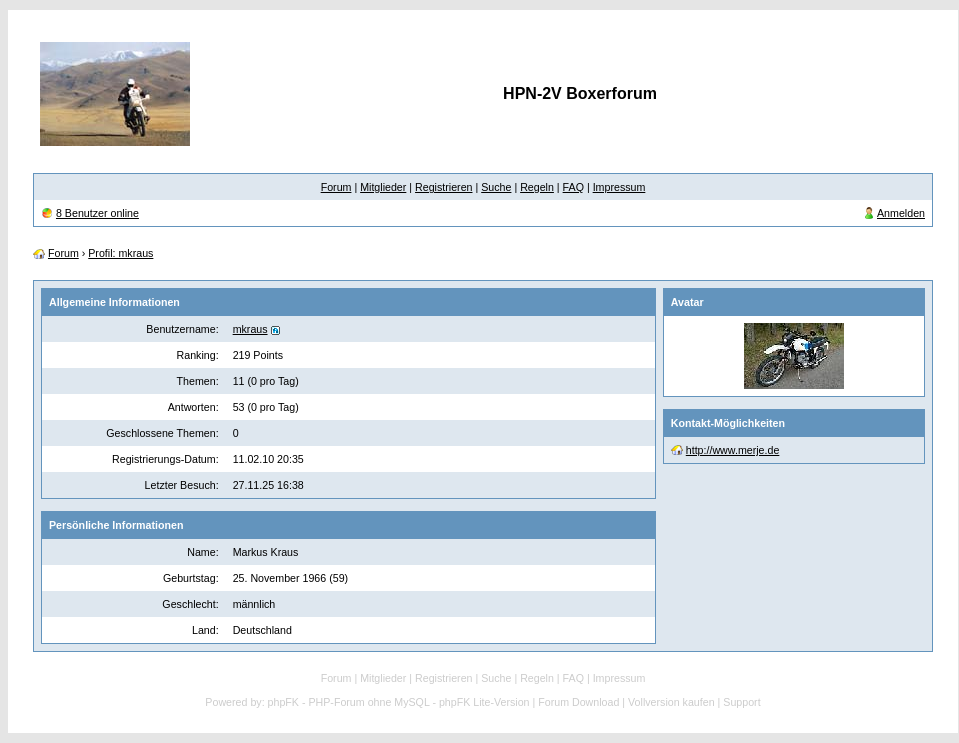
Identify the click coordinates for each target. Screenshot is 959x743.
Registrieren (443, 187)
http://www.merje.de (733, 450)
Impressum (619, 187)
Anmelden (901, 213)
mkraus (250, 329)
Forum (336, 187)
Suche (496, 187)
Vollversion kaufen (671, 702)
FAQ (573, 187)
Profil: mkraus (120, 253)
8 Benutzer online (97, 213)
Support (741, 702)
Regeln (537, 187)
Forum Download (578, 702)
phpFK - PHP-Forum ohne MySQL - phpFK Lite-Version (399, 702)
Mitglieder (383, 187)
